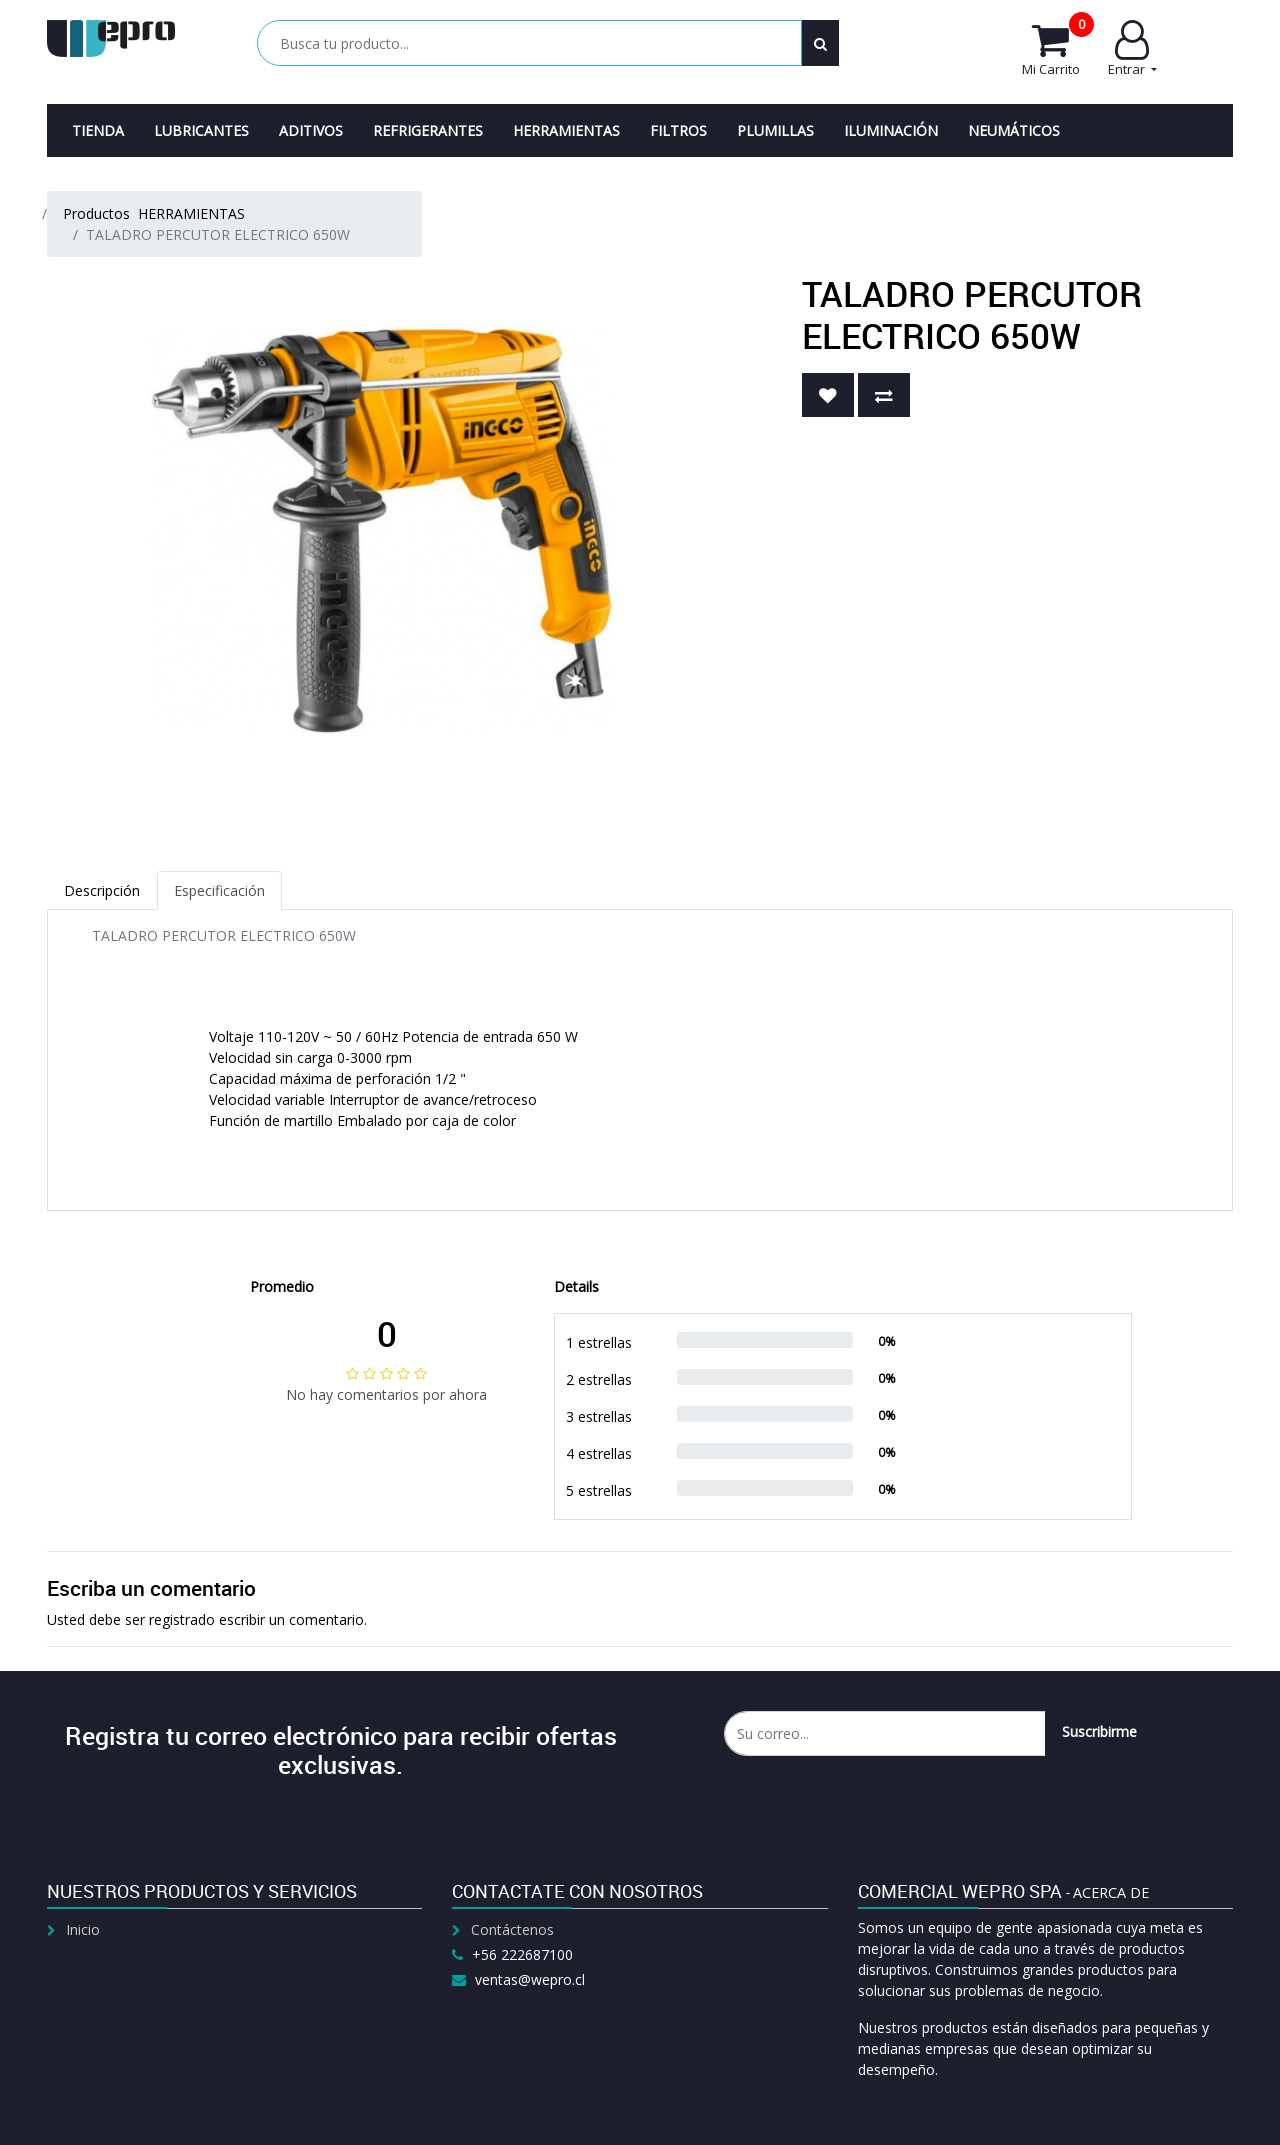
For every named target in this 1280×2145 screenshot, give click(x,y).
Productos (96, 213)
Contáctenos (512, 1929)
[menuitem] (98, 130)
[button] (828, 395)
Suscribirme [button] (1099, 1731)
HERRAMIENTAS (191, 213)
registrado (182, 1619)
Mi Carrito (1058, 49)
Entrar (1132, 49)
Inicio (83, 1929)
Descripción (102, 890)
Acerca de (1111, 1892)
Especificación (219, 890)
